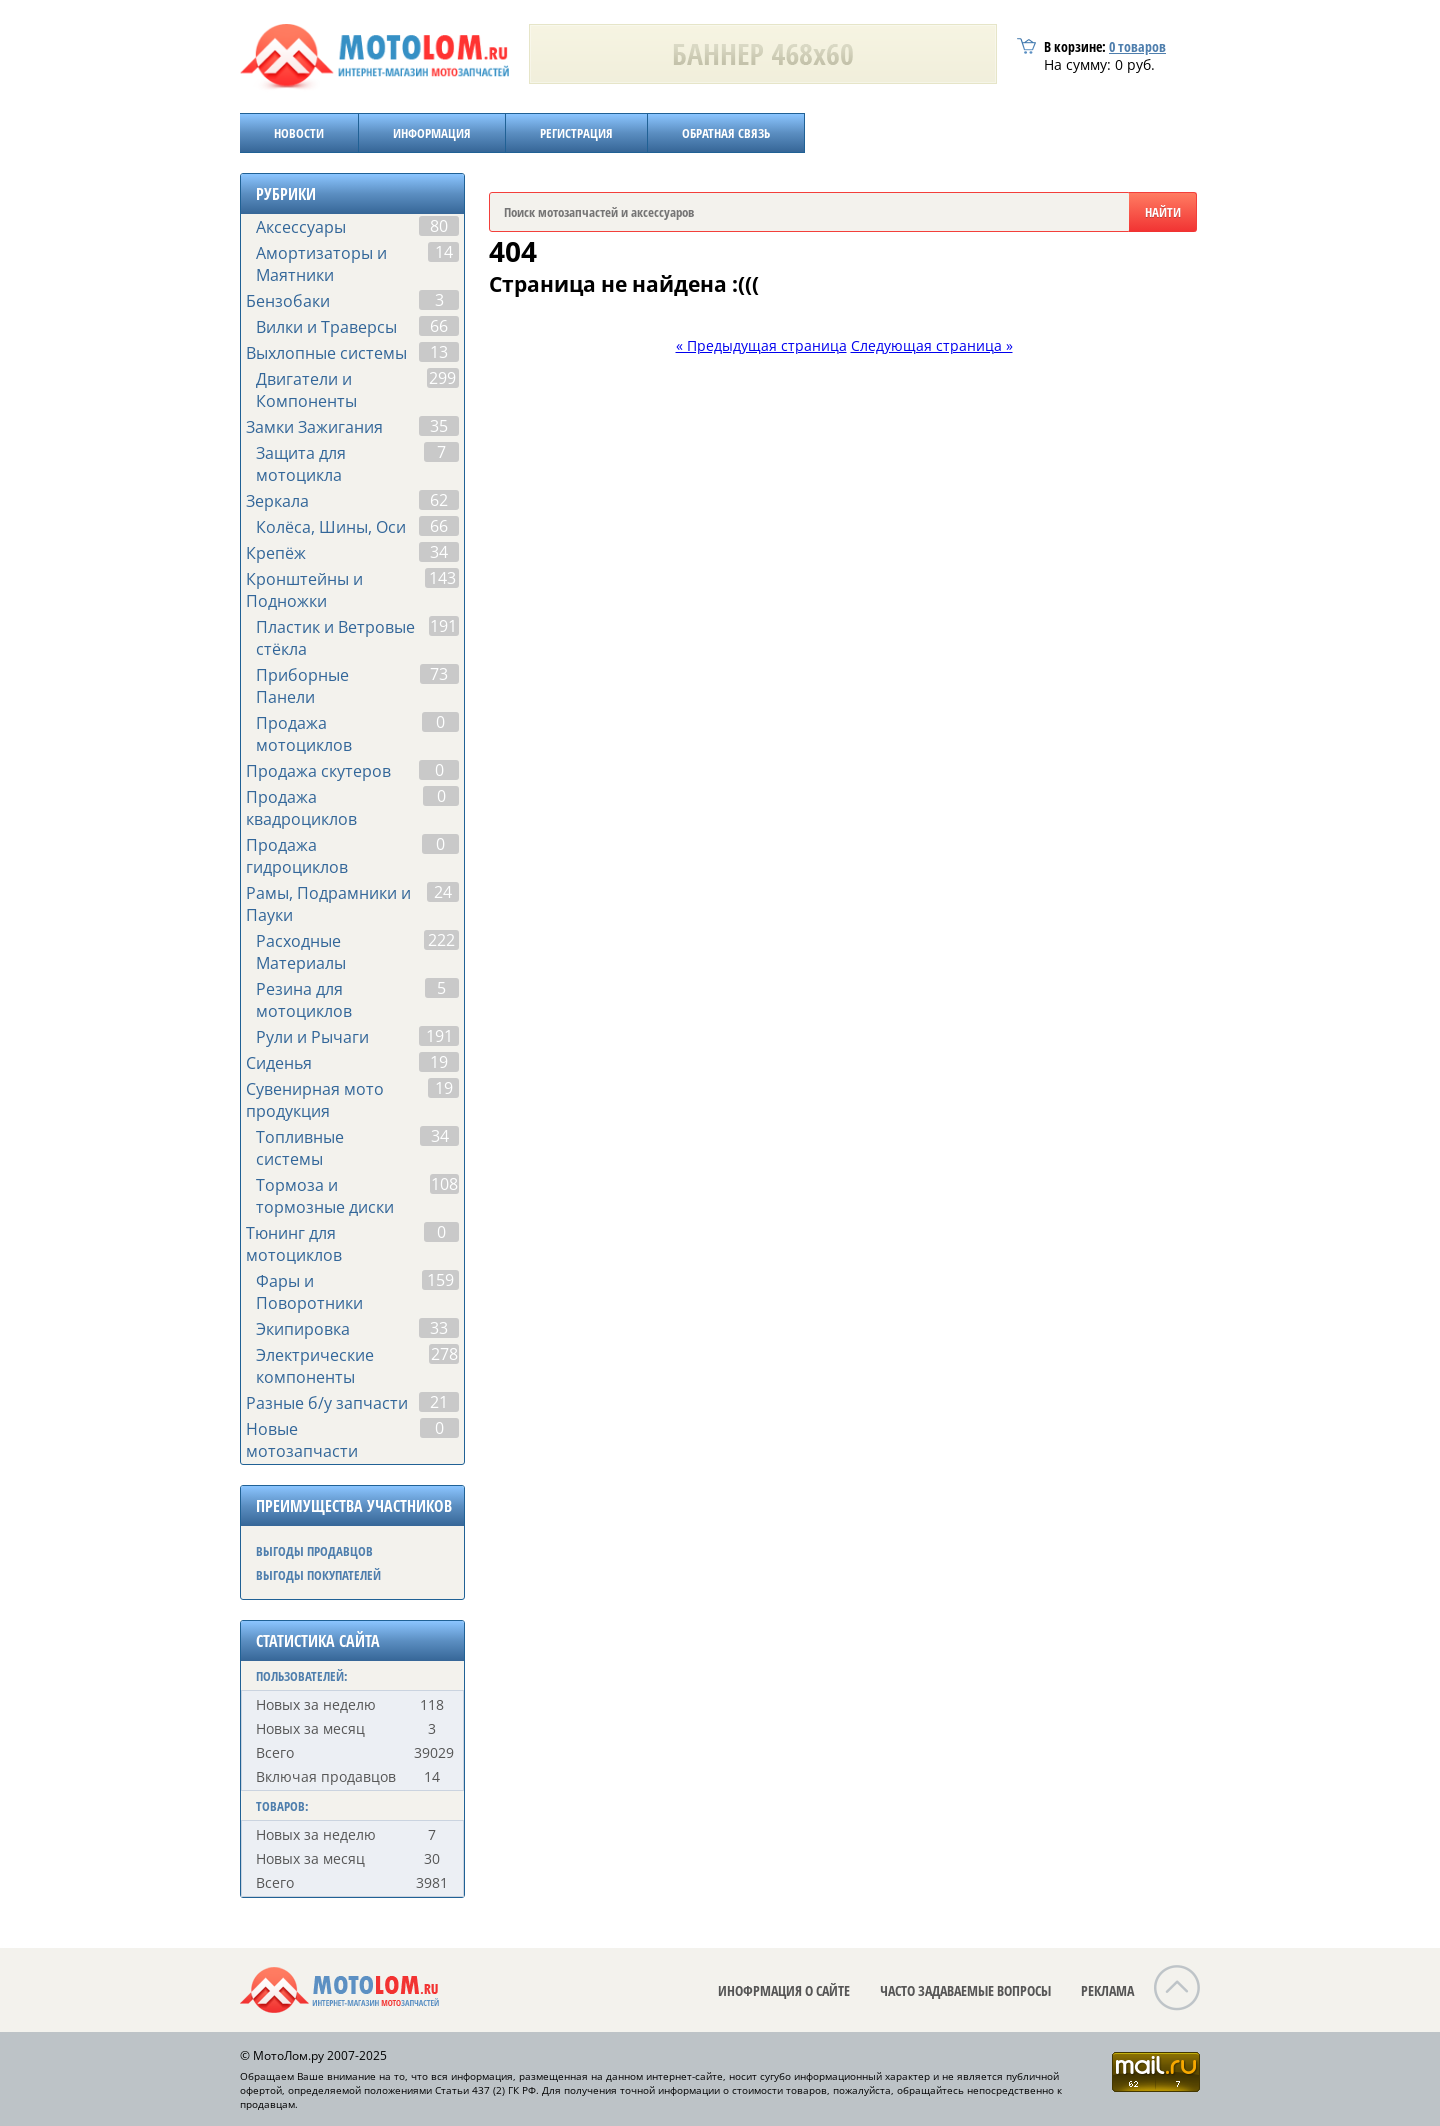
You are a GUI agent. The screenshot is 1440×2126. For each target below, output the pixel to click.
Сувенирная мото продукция (315, 1100)
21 (439, 1402)
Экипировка (303, 1329)
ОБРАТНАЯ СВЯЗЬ (726, 133)
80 (439, 226)
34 (439, 552)
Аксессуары (301, 227)
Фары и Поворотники (309, 1292)
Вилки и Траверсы (326, 327)
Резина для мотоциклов (304, 1000)
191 (443, 626)
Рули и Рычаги (312, 1037)
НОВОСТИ (299, 133)
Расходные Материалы (301, 952)
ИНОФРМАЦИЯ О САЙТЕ (784, 1990)
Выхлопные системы (326, 353)
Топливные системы (300, 1148)
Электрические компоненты (315, 1366)
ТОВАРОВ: (282, 1806)
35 (439, 426)
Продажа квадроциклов (301, 808)
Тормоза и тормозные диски (325, 1196)
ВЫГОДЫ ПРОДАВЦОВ (314, 1551)
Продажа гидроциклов (297, 856)
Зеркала (277, 501)
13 (439, 352)
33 (439, 1328)
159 (440, 1280)
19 (439, 1062)
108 (444, 1184)
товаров (1137, 46)
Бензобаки (288, 301)
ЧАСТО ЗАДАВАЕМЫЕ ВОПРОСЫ (965, 1990)
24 (443, 892)
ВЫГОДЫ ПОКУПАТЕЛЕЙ (318, 1575)
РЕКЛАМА (1107, 1990)
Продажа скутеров (318, 771)
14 (444, 252)
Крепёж (276, 553)
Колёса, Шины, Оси (331, 527)
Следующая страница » (932, 345)
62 (439, 500)
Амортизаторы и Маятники (321, 264)
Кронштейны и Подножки (304, 590)
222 (441, 940)
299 (442, 378)
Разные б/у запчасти (327, 1403)
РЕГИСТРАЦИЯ (576, 133)
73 (439, 674)
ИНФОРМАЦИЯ (432, 133)
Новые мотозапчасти (302, 1440)
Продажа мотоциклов (304, 734)
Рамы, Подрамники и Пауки (328, 904)
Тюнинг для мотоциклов (294, 1244)
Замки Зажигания (314, 427)
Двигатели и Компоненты (306, 390)
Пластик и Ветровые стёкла (335, 638)
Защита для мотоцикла (301, 464)
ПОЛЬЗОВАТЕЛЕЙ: (302, 1676)
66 (439, 326)
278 (444, 1354)
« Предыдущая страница (761, 345)
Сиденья (279, 1063)
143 (442, 578)
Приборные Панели (302, 686)
